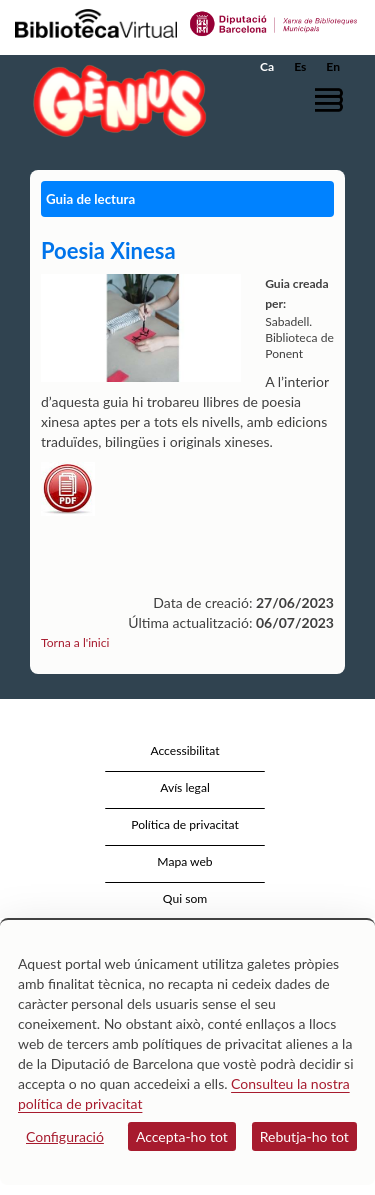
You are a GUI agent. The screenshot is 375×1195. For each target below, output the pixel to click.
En (333, 66)
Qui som (185, 898)
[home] (115, 100)
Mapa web (184, 861)
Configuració (65, 1136)
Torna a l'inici (75, 642)
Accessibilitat (184, 750)
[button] (332, 99)
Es (300, 66)
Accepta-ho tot (182, 1136)
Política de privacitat (185, 824)
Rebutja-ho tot (304, 1136)
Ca (267, 66)
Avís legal (185, 787)
